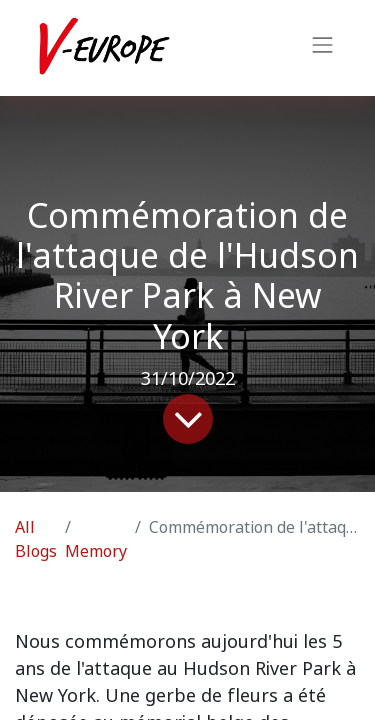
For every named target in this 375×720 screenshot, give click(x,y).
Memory (96, 551)
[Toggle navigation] (323, 48)
